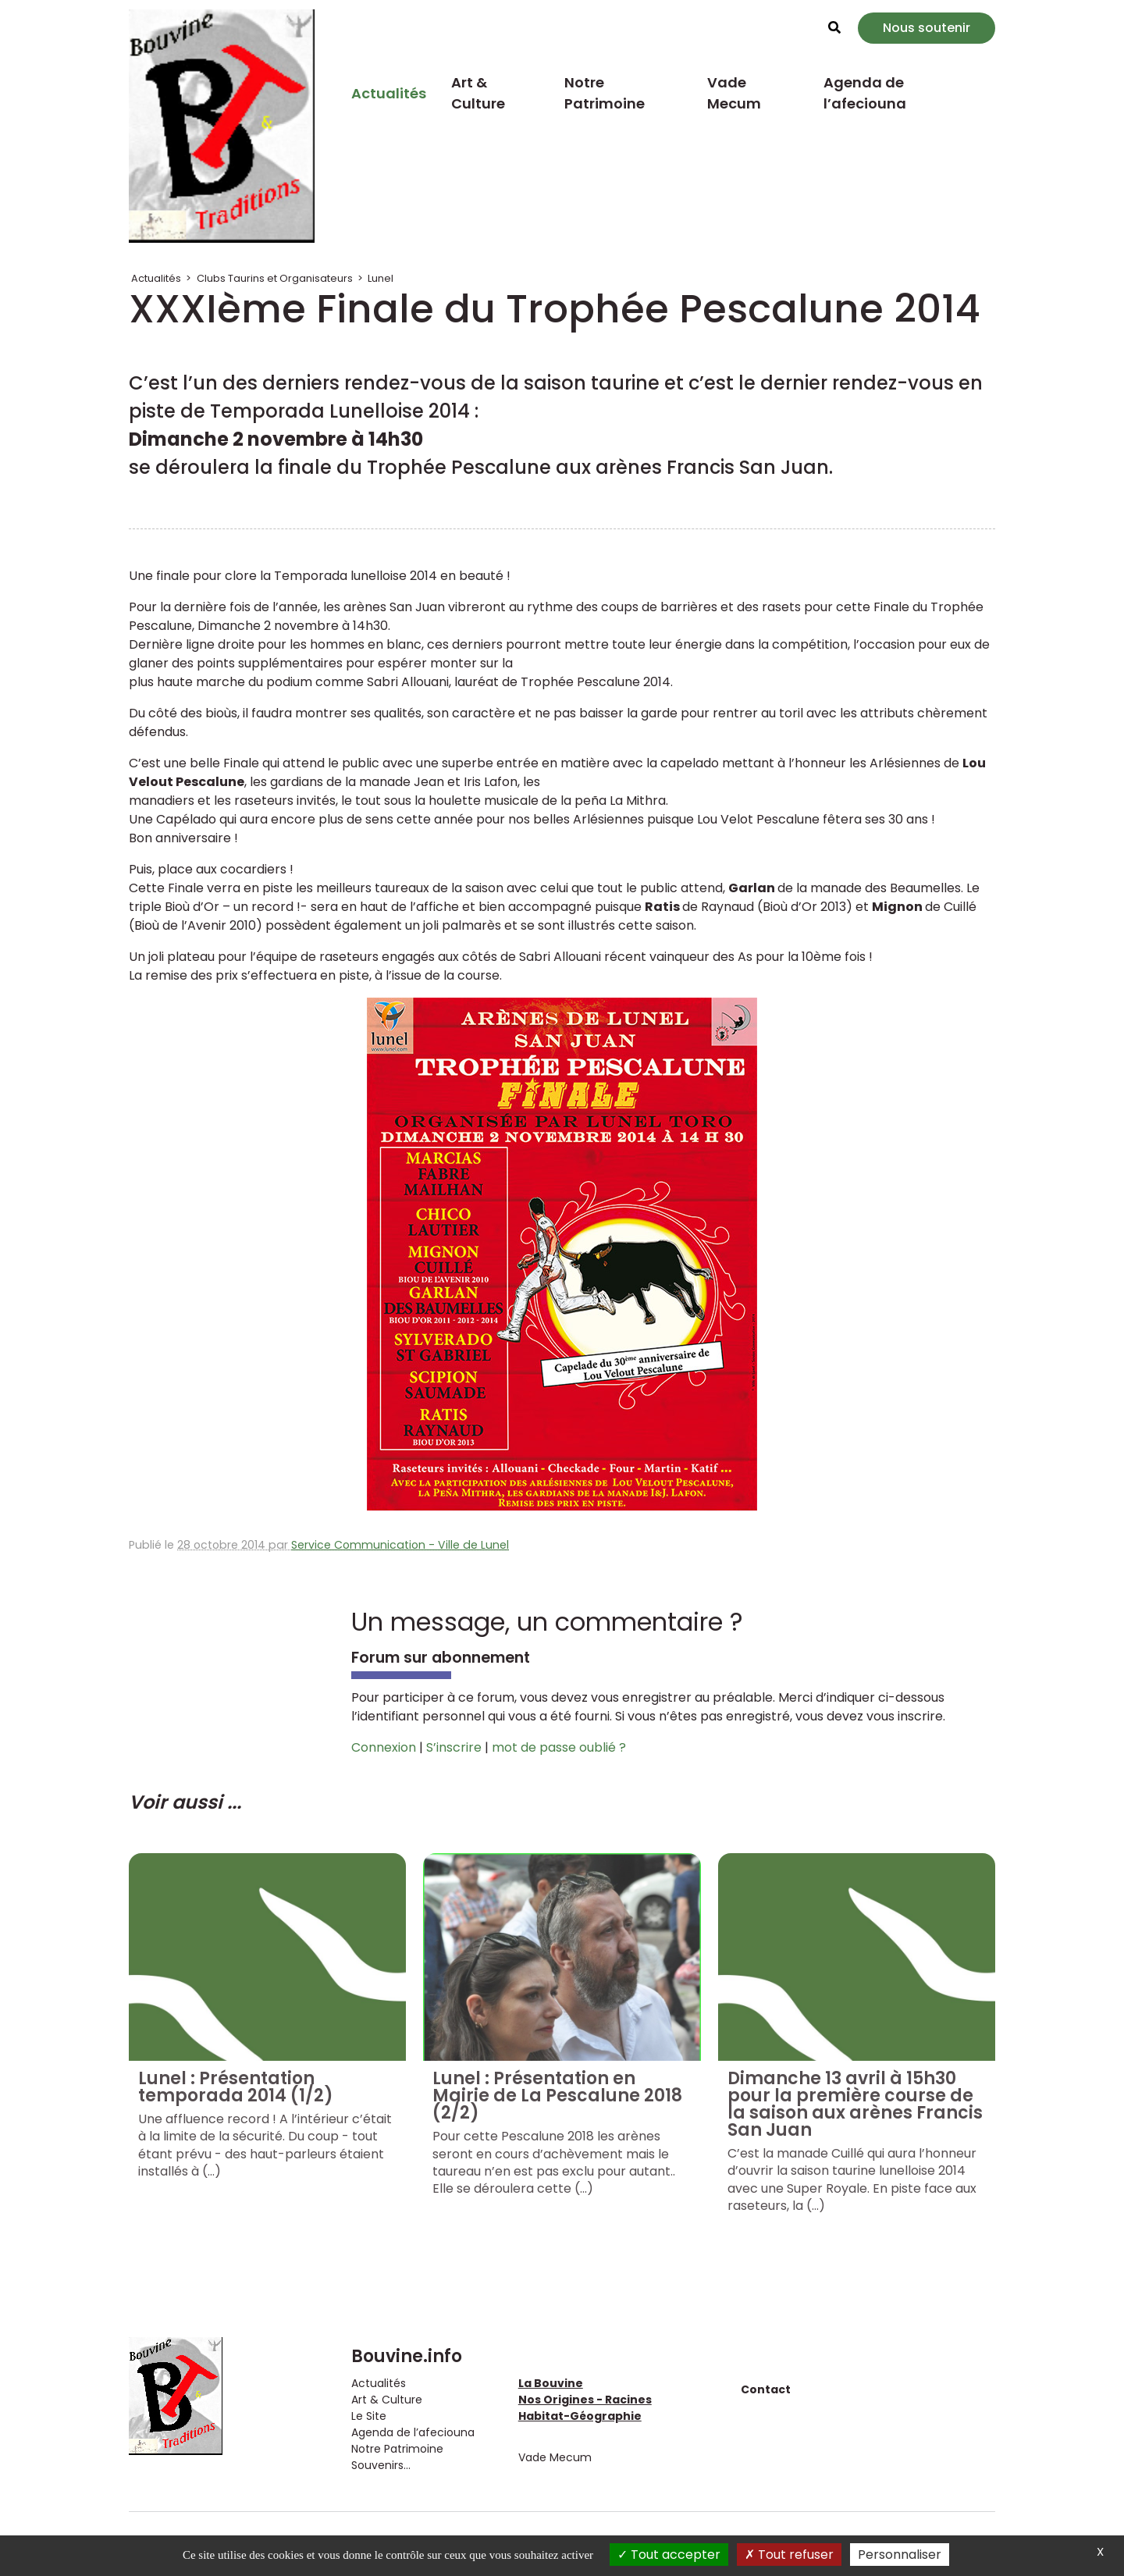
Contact (766, 2389)
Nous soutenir (926, 28)
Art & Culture (478, 93)
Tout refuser (789, 2555)
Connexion (383, 1747)
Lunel (380, 278)
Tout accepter (668, 2555)
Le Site (368, 2416)
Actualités (388, 93)
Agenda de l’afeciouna (864, 93)
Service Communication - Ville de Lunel (400, 1545)
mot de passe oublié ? (559, 1747)
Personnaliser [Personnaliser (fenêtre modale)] (899, 2555)
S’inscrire (454, 1747)
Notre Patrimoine (604, 93)
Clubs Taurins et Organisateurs (275, 278)
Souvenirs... (381, 2465)
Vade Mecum (734, 93)
